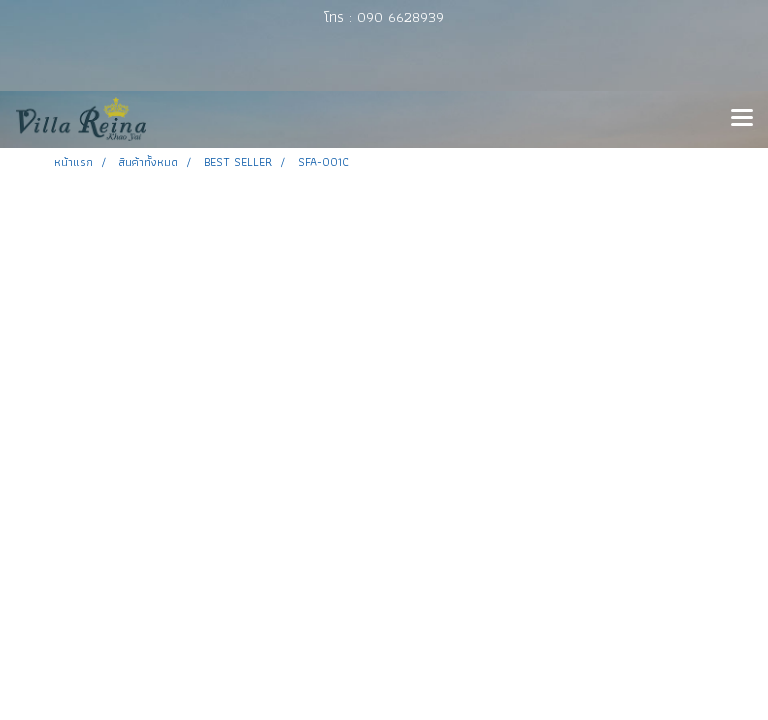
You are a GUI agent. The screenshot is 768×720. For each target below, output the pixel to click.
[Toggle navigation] (742, 119)
